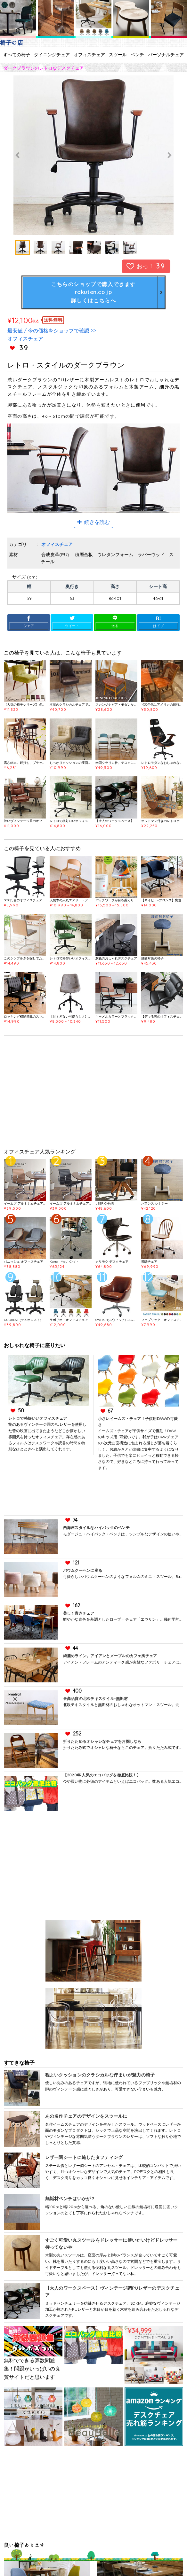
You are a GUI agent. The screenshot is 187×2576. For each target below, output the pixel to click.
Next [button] (169, 155)
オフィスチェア (89, 55)
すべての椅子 (16, 55)
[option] (93, 155)
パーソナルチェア (166, 55)
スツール (118, 55)
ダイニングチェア (52, 55)
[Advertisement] (93, 1094)
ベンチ (137, 55)
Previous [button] (18, 155)
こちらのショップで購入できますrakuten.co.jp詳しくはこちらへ (93, 292)
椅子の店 (11, 42)
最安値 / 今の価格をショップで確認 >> (51, 330)
